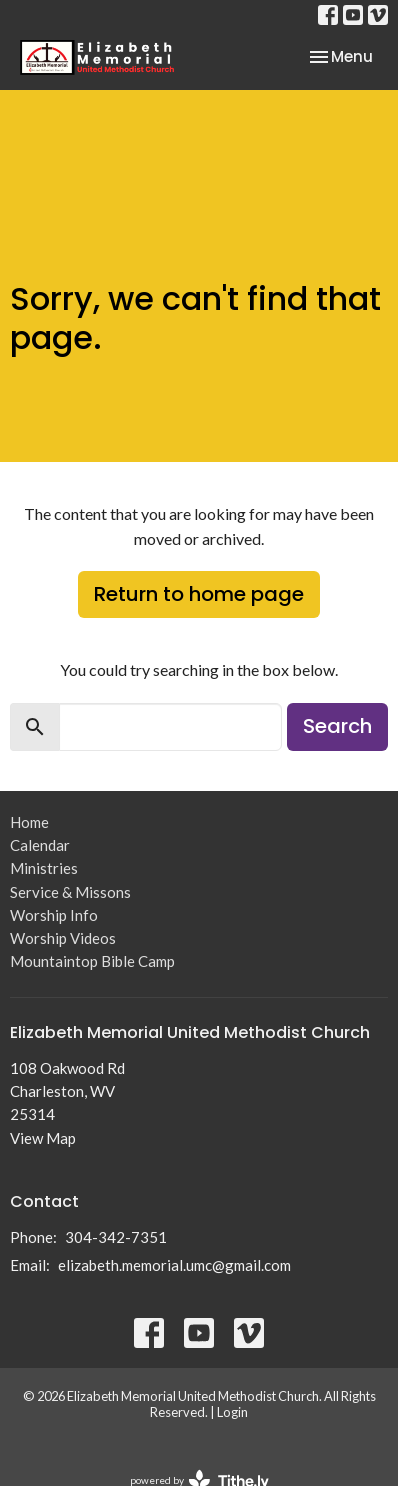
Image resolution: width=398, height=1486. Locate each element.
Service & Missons (70, 892)
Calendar (40, 845)
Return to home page (199, 594)
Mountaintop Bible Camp (92, 961)
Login (232, 1412)
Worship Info (54, 915)
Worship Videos (63, 938)
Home (29, 822)
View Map (43, 1138)
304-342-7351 (116, 1237)
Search (337, 726)
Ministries (44, 868)
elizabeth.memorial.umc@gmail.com (174, 1265)
